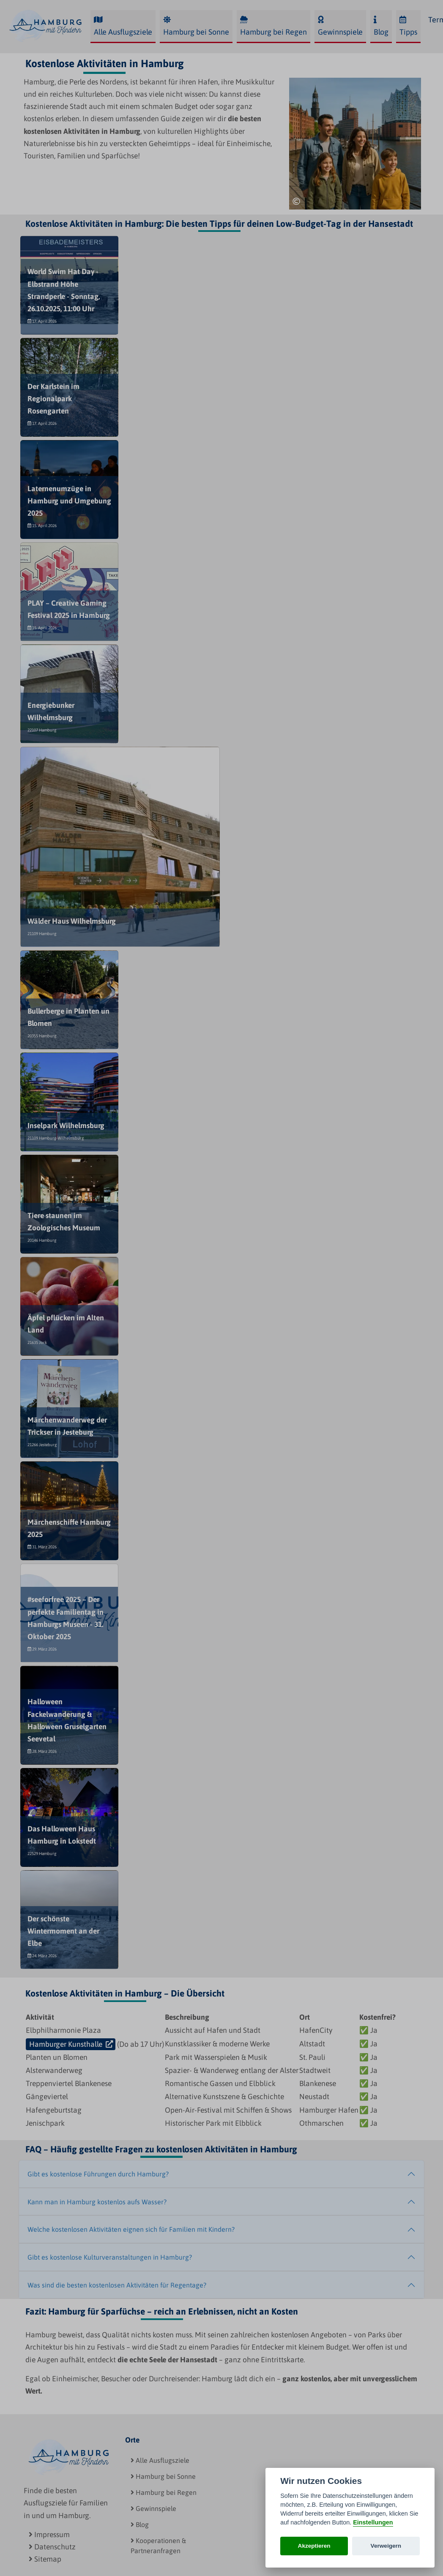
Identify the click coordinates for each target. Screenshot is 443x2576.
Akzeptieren (314, 2546)
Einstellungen (373, 2522)
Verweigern (386, 2546)
